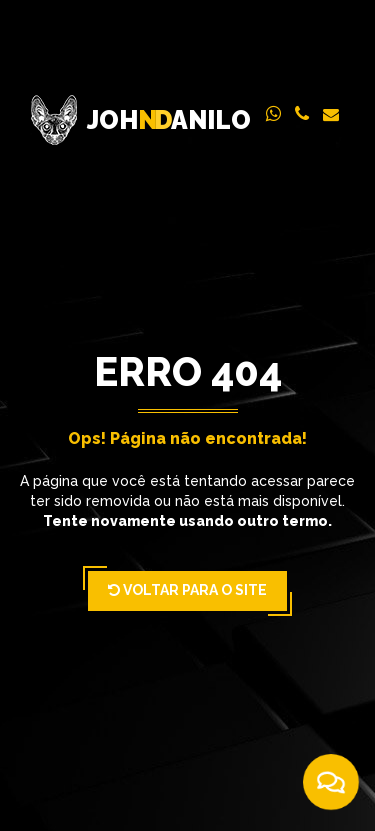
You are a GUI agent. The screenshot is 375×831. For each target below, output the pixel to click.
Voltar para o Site (187, 591)
